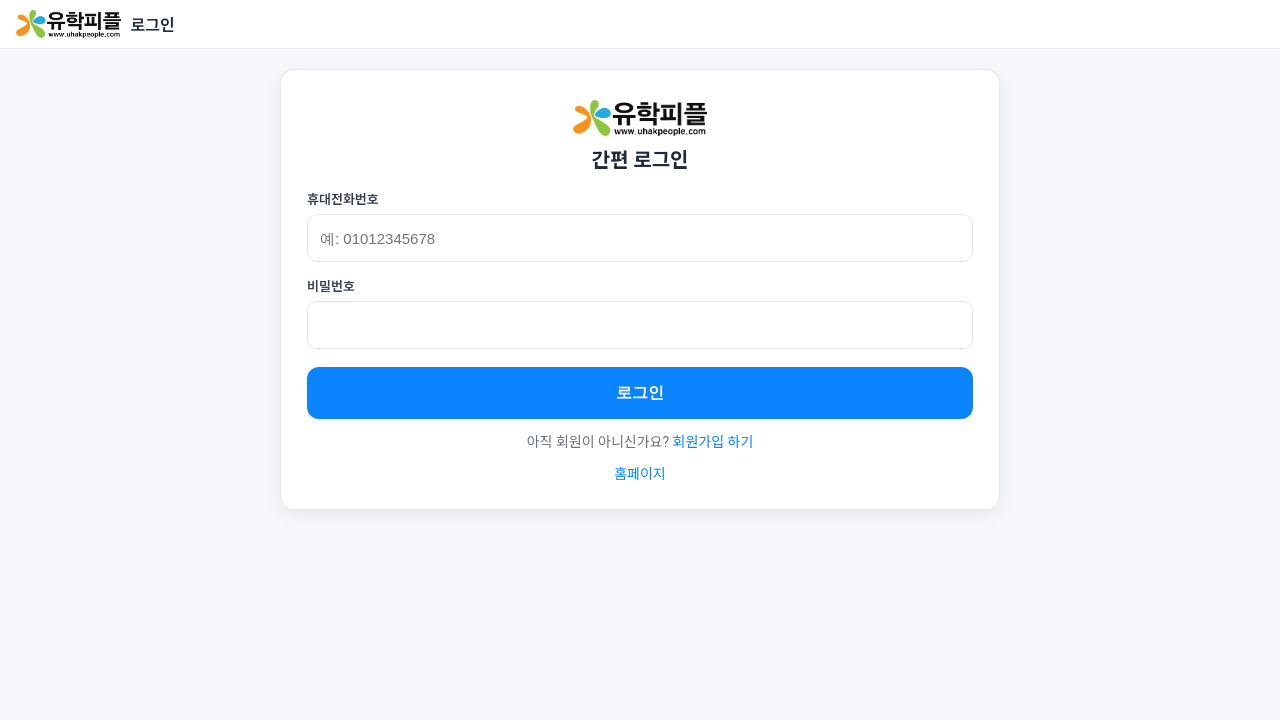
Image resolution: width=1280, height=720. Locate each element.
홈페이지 (640, 474)
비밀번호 (331, 286)
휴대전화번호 (343, 199)
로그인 (640, 392)
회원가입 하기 (713, 442)
